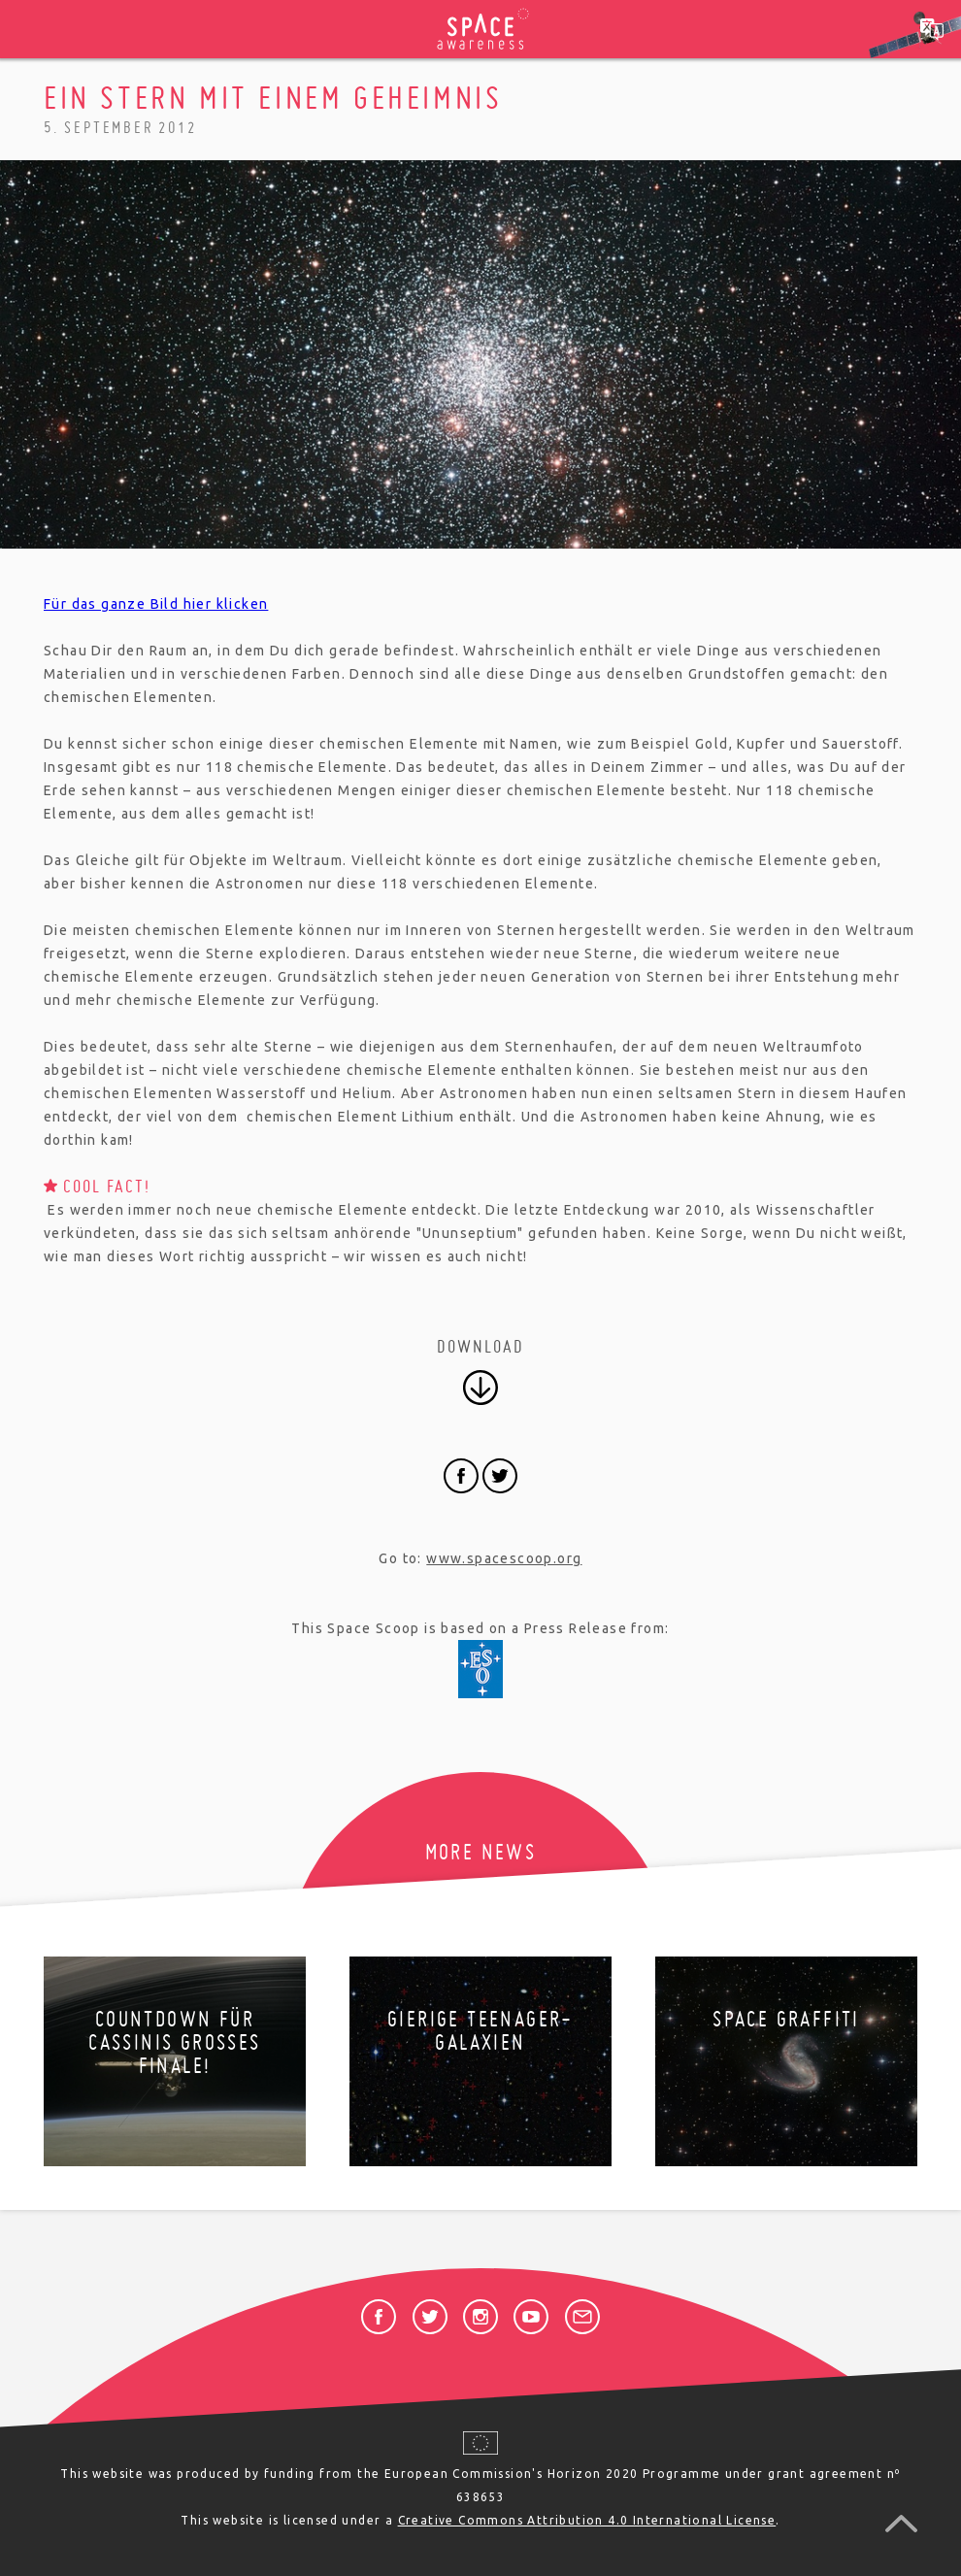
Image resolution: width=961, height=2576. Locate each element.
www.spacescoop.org (503, 1558)
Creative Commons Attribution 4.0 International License (587, 2520)
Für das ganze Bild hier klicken (156, 604)
